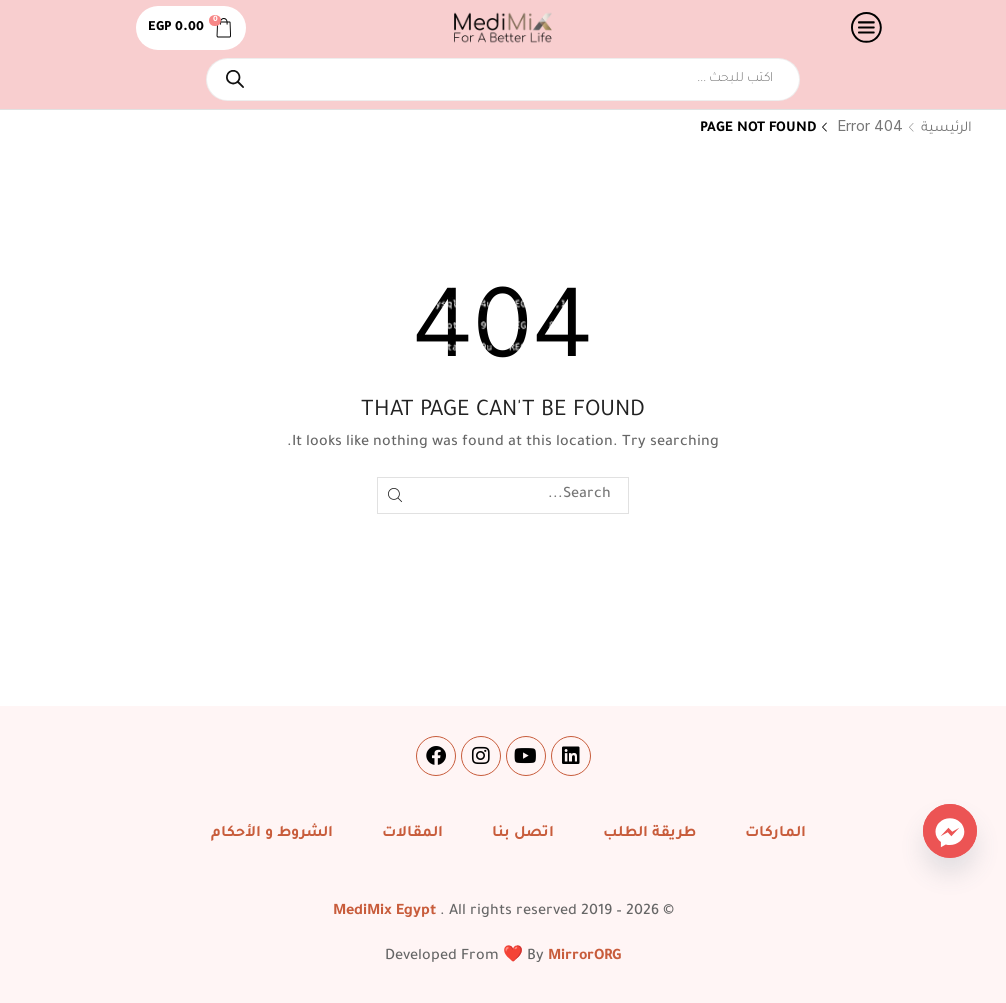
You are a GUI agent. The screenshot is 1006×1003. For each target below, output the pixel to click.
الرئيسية (946, 128)
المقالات (412, 834)
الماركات (775, 834)
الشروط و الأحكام (272, 834)
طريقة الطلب (649, 834)
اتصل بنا (523, 834)
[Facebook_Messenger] (950, 831)
